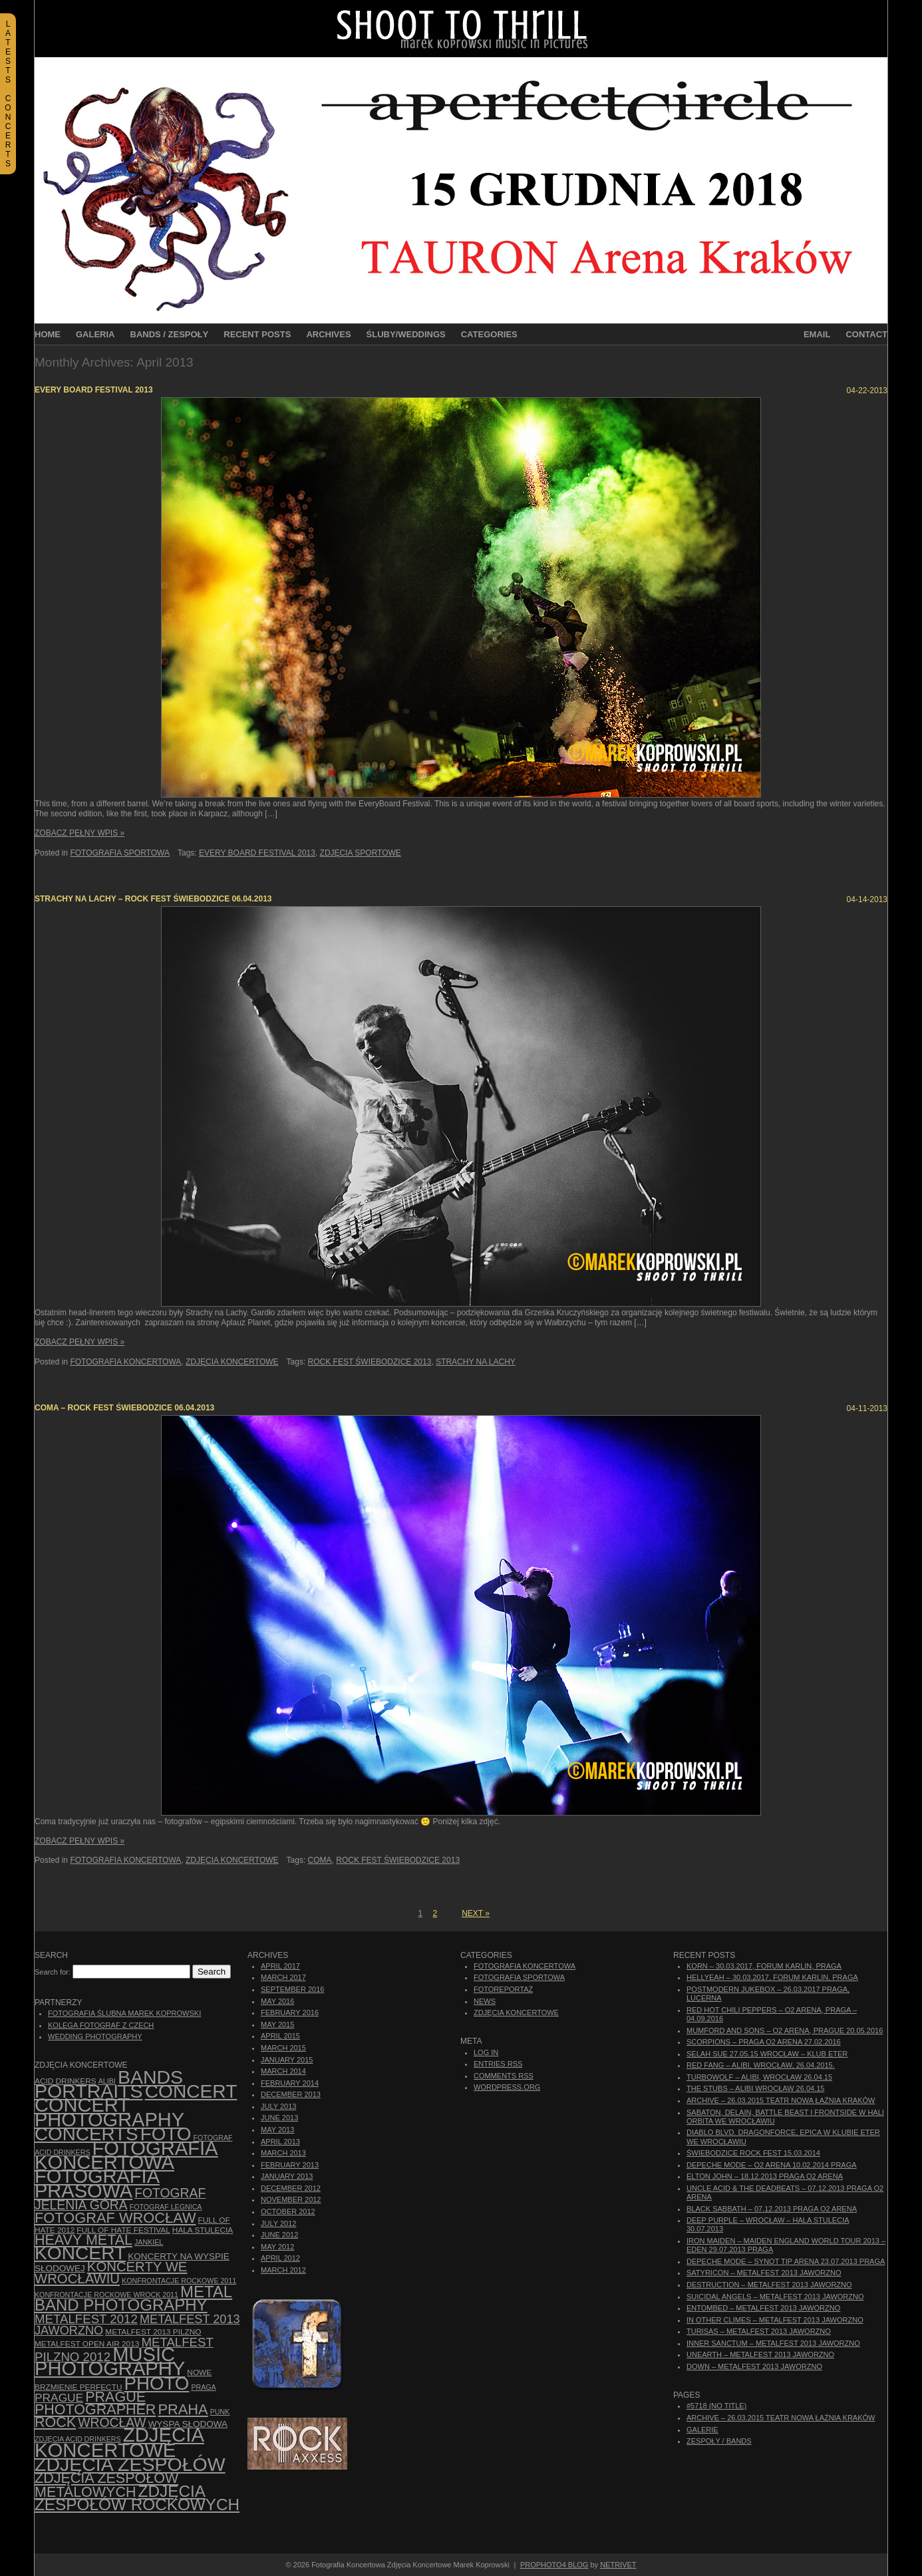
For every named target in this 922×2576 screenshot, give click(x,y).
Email (817, 334)
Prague (59, 2397)
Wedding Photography (95, 2036)
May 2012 (277, 2247)
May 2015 (277, 2024)
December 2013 (291, 2094)
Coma (320, 1860)
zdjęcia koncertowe (119, 2442)
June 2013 (279, 2118)
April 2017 (280, 1966)
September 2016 (292, 1989)
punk (220, 2412)
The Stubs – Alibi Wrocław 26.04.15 (755, 2088)
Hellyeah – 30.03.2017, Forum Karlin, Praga (772, 1977)
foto (166, 2134)
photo (157, 2383)
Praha (183, 2409)
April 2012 (280, 2258)
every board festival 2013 (257, 853)
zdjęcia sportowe (360, 853)
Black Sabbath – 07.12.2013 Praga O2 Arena (772, 2209)
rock (55, 2422)
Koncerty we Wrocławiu (111, 2272)
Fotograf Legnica (166, 2207)
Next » (476, 1913)
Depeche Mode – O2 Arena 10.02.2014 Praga (772, 2165)
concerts (86, 2134)
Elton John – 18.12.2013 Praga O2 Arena (765, 2176)
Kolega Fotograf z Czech (101, 2025)
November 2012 (291, 2199)
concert (191, 2091)
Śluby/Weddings (406, 334)
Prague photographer (95, 2403)
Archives (328, 334)
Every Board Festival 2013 (94, 390)
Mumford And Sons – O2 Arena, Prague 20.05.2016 (785, 2030)
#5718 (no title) (716, 2406)
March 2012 (283, 2270)
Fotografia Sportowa (120, 853)
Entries (498, 2064)
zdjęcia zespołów (130, 2464)
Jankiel (148, 2242)
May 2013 (277, 2130)
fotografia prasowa (97, 2183)
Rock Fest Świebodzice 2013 (370, 1362)
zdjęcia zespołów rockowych (137, 2497)
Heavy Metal (83, 2240)
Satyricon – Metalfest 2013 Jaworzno (764, 2273)
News (485, 2001)
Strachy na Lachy (476, 1362)
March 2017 (283, 1977)
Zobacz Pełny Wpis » (79, 833)
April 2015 (280, 2036)
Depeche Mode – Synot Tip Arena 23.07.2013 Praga (786, 2261)
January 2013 (287, 2176)
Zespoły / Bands (719, 2441)
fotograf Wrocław (115, 2217)
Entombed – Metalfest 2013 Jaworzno (763, 2308)
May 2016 (277, 2001)
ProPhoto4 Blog (554, 2565)
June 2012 (279, 2235)
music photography (110, 2361)
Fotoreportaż (503, 1989)
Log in (486, 2052)
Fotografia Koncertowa (125, 1362)
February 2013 (290, 2165)
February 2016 (290, 2012)
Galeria (95, 334)
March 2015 (283, 2048)
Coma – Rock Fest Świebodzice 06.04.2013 (124, 1407)
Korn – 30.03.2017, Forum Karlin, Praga (764, 1966)
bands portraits (109, 2084)
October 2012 (288, 2211)
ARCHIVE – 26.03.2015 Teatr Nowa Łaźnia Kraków (781, 2100)
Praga (203, 2387)
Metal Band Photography (133, 2298)
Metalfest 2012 (86, 2319)
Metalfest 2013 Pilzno (153, 2331)
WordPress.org (507, 2087)
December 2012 (291, 2188)
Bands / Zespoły (169, 334)
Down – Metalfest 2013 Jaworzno (754, 2366)
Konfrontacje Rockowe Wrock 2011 (106, 2295)
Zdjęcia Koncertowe (232, 1362)
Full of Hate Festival (123, 2230)
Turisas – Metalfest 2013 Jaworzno (759, 2331)
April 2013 (280, 2142)
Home (48, 334)
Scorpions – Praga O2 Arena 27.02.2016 (764, 2042)
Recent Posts (257, 334)
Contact (866, 334)
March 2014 (283, 2071)
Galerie (702, 2430)
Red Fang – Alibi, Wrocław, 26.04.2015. (761, 2065)
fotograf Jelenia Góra (120, 2199)
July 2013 (278, 2106)
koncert (80, 2253)
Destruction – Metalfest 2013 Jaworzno (769, 2285)
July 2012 (278, 2223)
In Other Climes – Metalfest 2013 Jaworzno (775, 2320)
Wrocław (112, 2423)
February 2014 (290, 2083)
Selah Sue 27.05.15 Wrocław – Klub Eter (767, 2054)
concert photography (109, 2112)
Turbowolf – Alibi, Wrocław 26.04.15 (759, 2077)
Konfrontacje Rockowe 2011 (179, 2281)
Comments (504, 2076)
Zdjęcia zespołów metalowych (106, 2484)
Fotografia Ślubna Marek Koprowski (124, 2013)
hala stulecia (202, 2230)
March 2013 (283, 2153)
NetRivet (618, 2565)
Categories (489, 334)
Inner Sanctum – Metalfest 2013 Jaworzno (773, 2343)
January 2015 (287, 2060)
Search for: (53, 1972)
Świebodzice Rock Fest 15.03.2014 (753, 2153)
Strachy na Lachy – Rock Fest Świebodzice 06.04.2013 (153, 898)
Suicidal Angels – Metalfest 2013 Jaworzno (775, 2297)
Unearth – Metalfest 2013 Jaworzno (760, 2354)
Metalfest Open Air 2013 (87, 2343)
